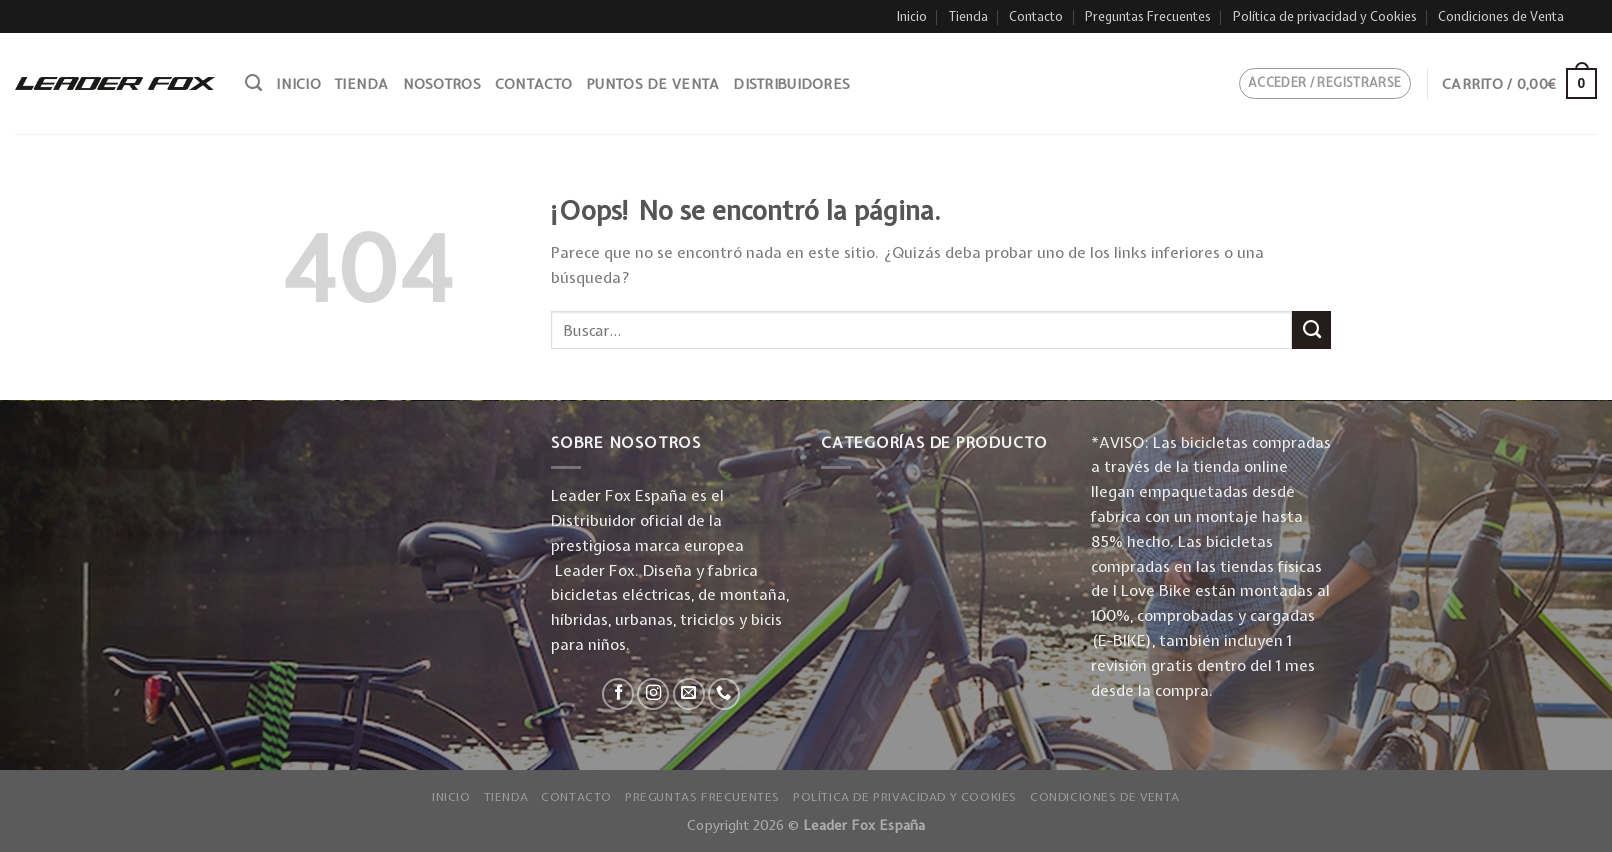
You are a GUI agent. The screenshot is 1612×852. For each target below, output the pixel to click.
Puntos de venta (652, 84)
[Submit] (1311, 330)
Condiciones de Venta (1501, 16)
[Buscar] (253, 83)
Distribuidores (791, 84)
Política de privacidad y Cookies (1325, 16)
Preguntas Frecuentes (1148, 16)
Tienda (968, 16)
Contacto (1036, 16)
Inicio (912, 16)
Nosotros (442, 84)
